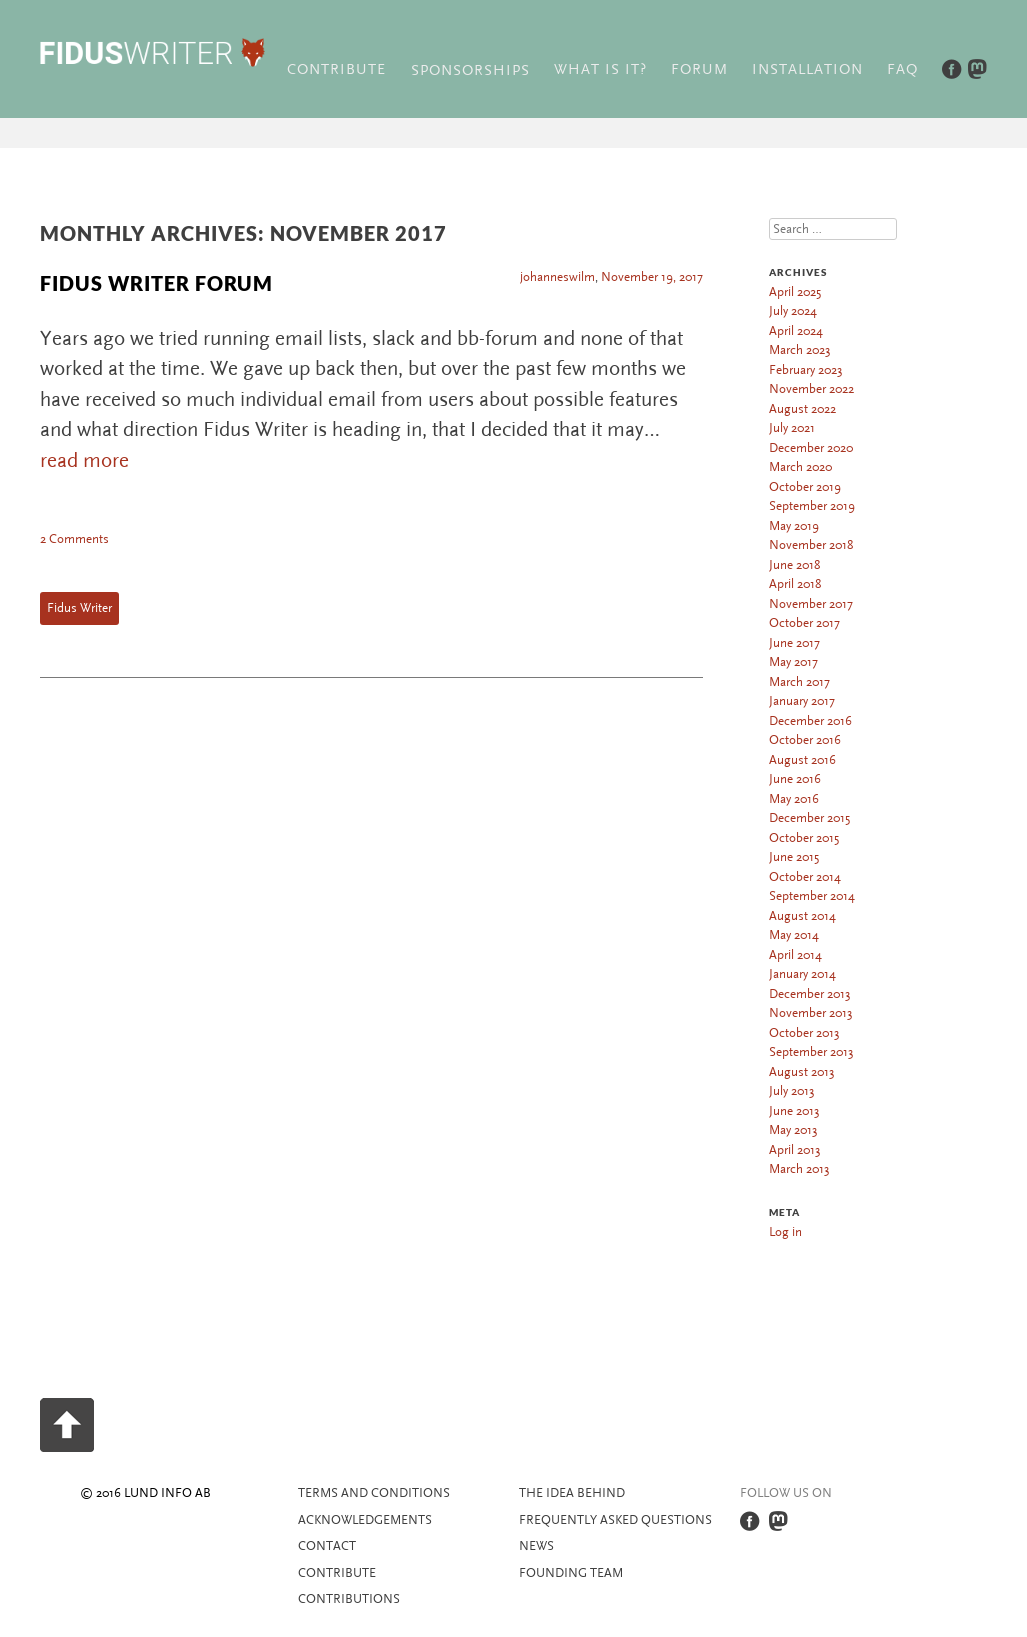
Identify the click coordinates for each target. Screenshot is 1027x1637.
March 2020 (800, 467)
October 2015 (804, 838)
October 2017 (804, 623)
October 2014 (805, 877)
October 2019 (805, 487)
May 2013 (793, 1130)
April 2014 (795, 955)
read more (84, 460)
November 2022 (811, 389)
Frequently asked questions (615, 1520)
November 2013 (811, 1013)
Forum (699, 69)
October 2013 (804, 1033)
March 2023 (800, 350)
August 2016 (802, 760)
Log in (785, 1232)
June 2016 (795, 779)
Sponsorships (470, 70)
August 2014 (802, 916)
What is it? (600, 69)
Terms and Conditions (374, 1493)
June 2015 (794, 857)
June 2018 (794, 565)
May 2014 (794, 935)
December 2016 (810, 721)
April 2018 (795, 584)
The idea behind (572, 1493)
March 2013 (799, 1169)
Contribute (336, 69)
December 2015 (809, 818)
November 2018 (811, 545)
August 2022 (802, 409)
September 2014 (812, 896)
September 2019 (812, 506)
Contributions (349, 1599)
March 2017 (799, 682)
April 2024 (796, 331)
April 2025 (795, 292)
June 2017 (794, 643)
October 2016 (805, 740)
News (536, 1546)
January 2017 (802, 701)
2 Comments (74, 539)
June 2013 (794, 1111)
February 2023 (806, 370)
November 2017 (811, 604)
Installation (807, 69)
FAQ (902, 69)
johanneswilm (557, 277)
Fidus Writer (79, 608)
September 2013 (811, 1052)
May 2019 (794, 526)
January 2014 (802, 974)
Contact (327, 1546)
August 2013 (802, 1072)
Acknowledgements (365, 1520)
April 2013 (795, 1150)
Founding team (571, 1573)
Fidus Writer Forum (156, 283)
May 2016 (794, 799)
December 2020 (811, 448)
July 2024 (793, 311)
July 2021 (792, 428)
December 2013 (810, 994)
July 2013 (792, 1091)
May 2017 (793, 662)
